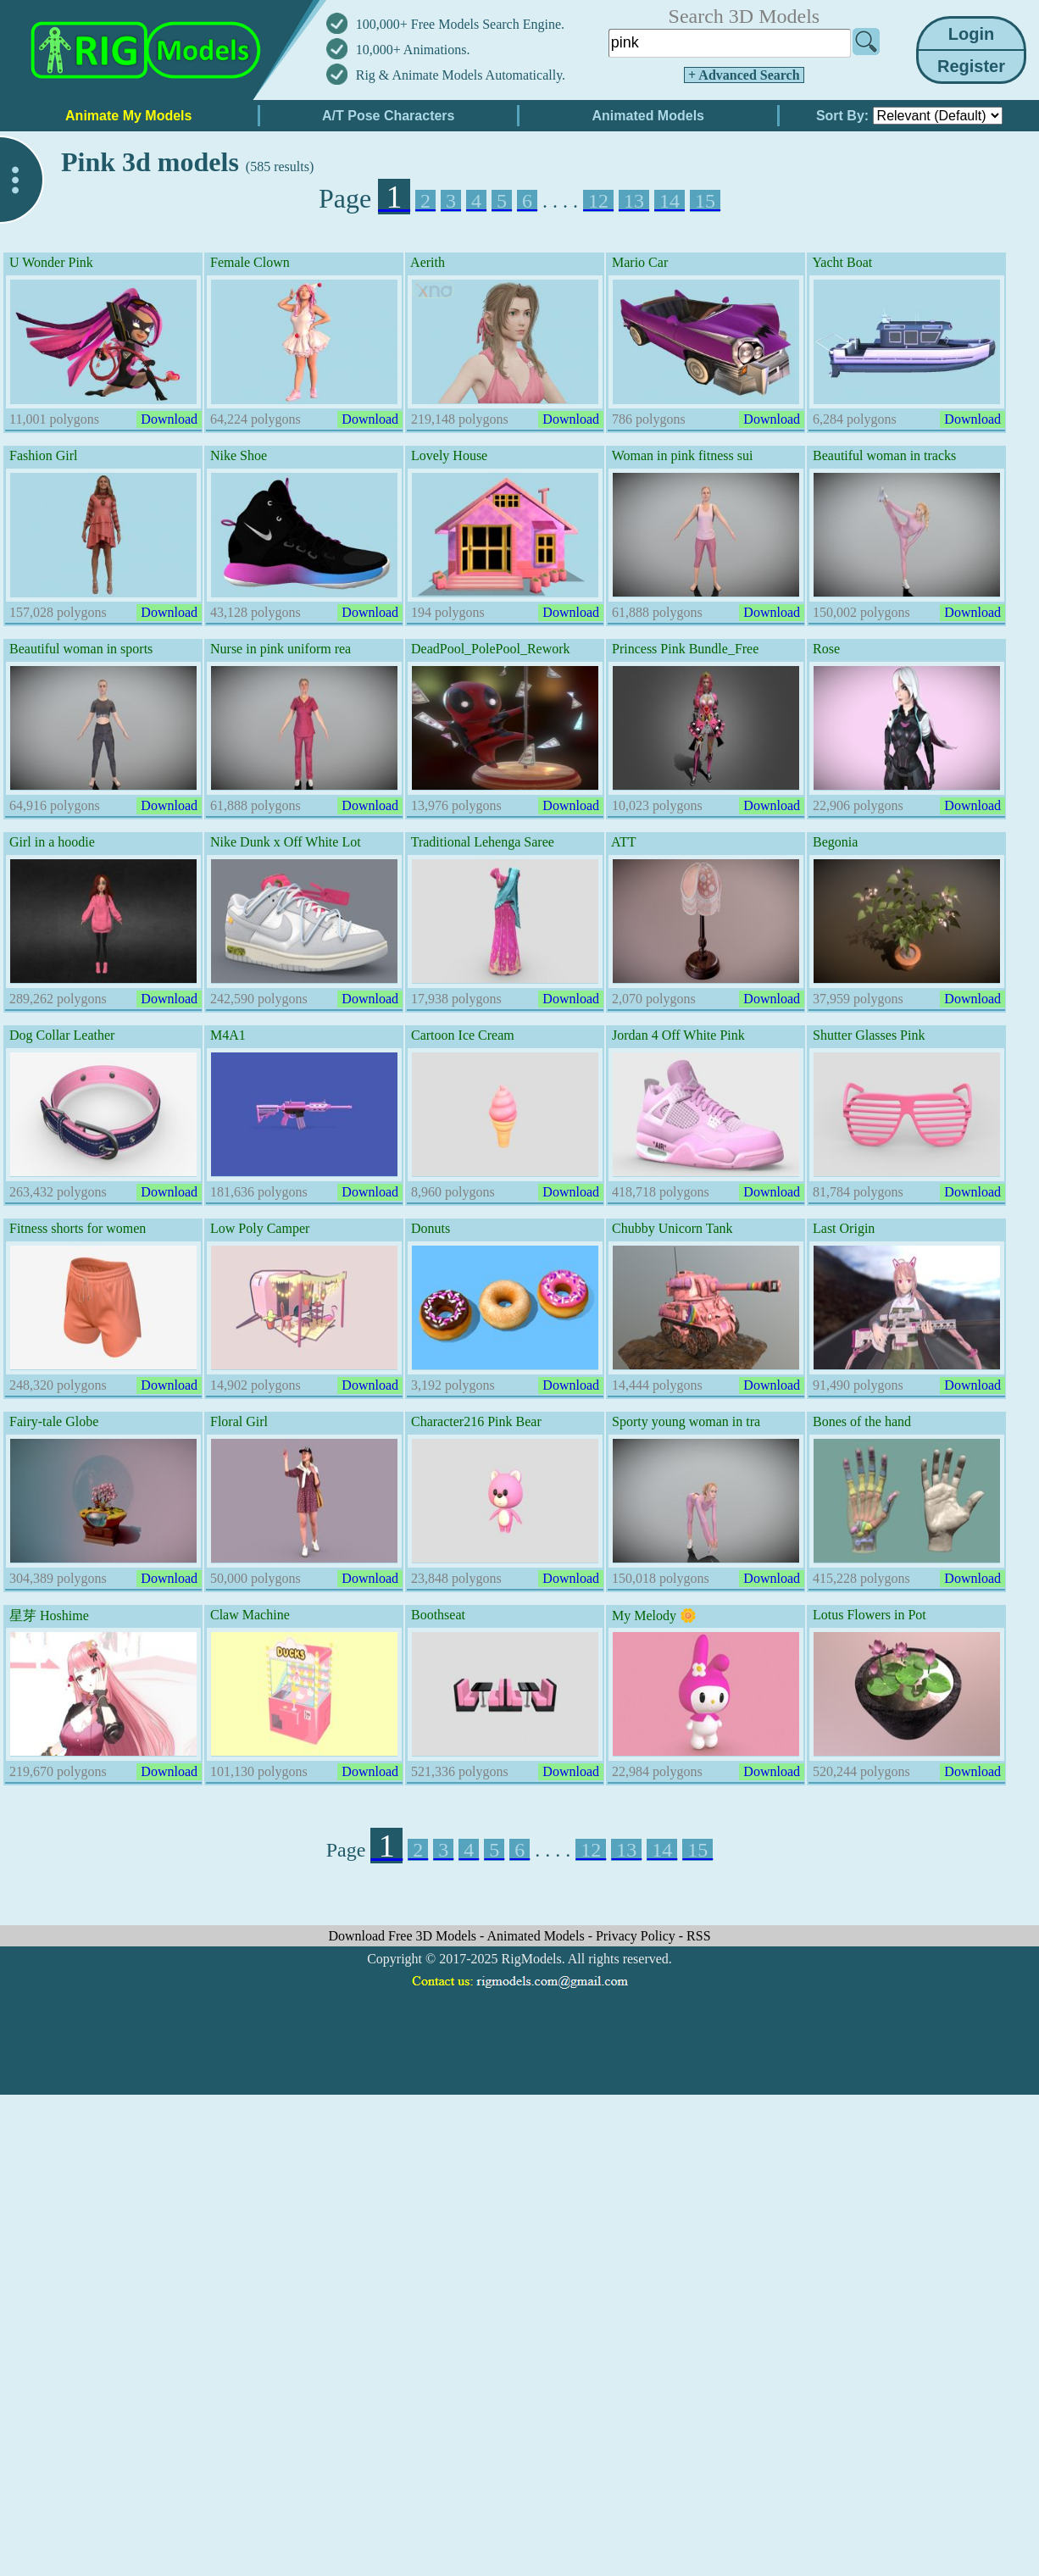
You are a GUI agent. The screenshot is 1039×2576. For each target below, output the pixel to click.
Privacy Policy (637, 1936)
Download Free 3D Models (404, 1936)
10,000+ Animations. (413, 49)
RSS (698, 1936)
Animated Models (537, 1936)
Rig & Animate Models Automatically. (460, 75)
